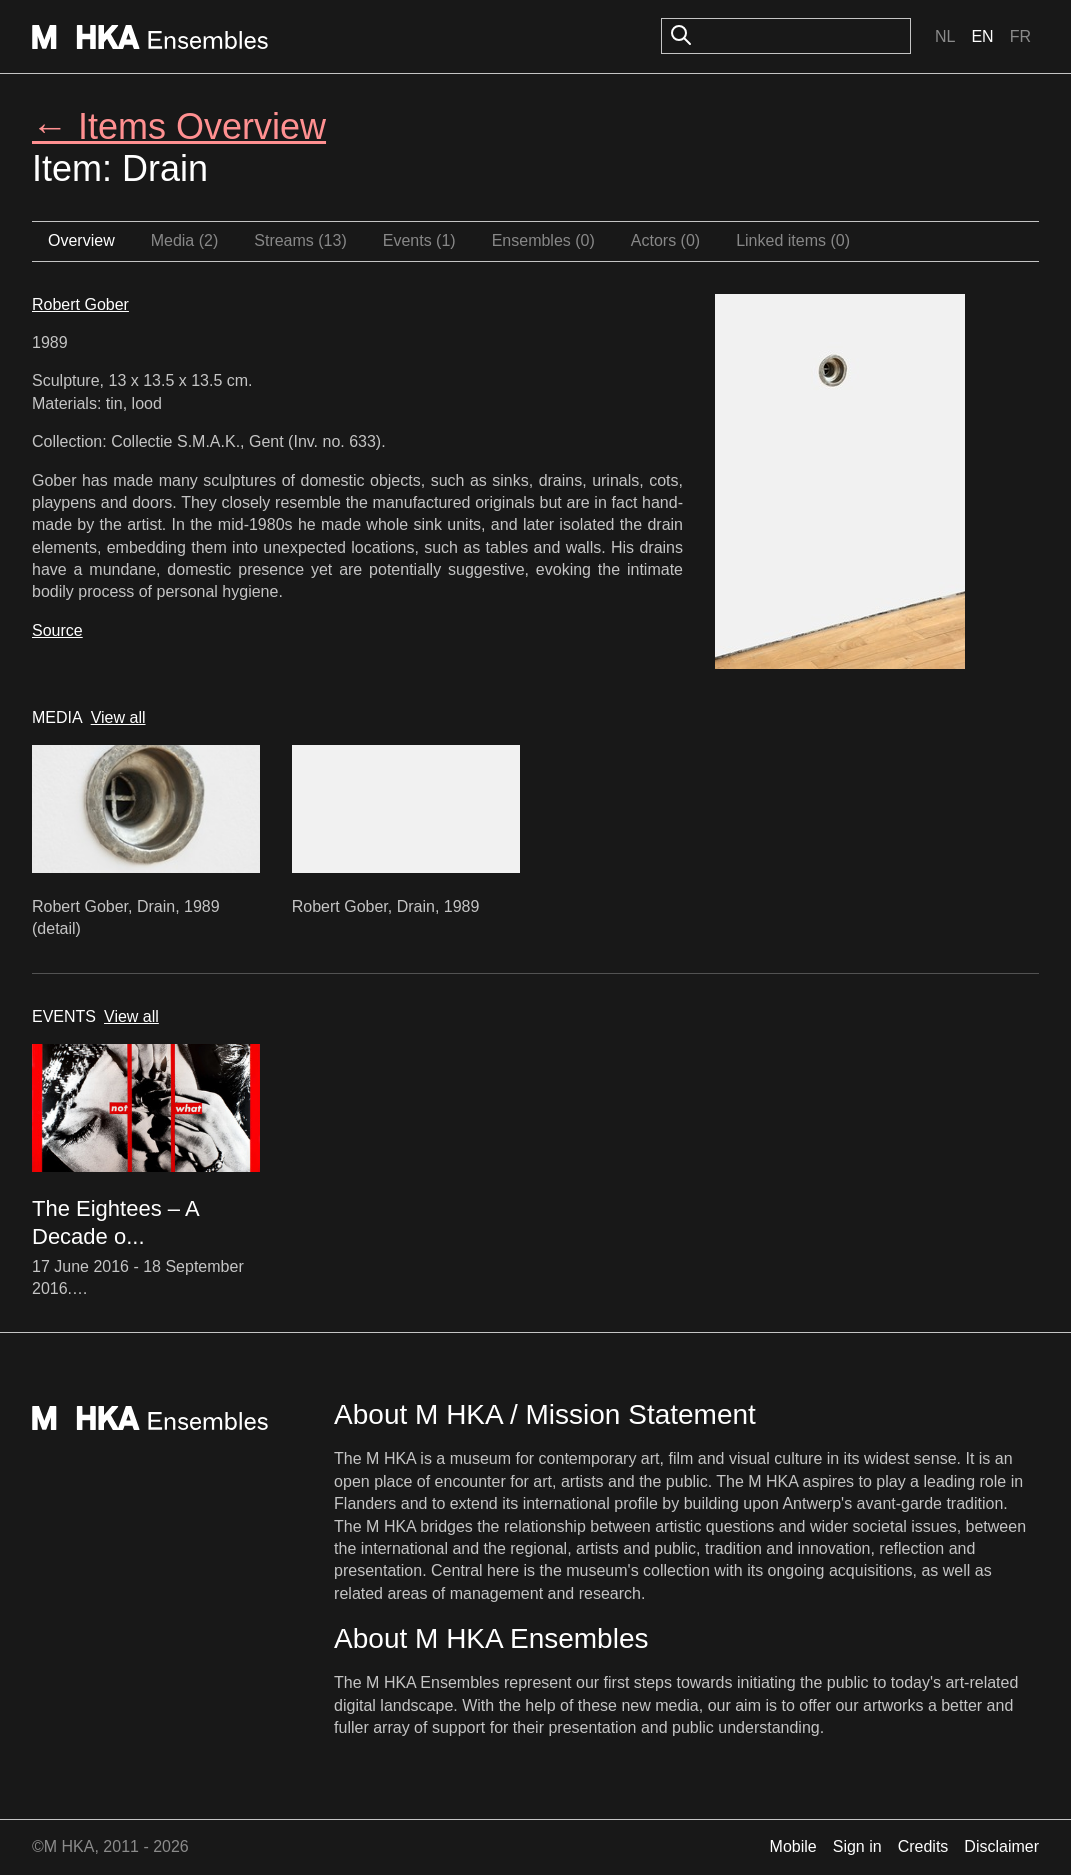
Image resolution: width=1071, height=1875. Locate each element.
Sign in (857, 1846)
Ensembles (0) (543, 240)
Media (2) (185, 240)
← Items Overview (179, 126)
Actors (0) (665, 240)
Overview (81, 240)
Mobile (793, 1846)
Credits (923, 1846)
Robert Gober (80, 304)
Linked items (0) (793, 240)
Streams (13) (300, 240)
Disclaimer (1001, 1846)
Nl (945, 36)
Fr (1020, 36)
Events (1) (419, 240)
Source (57, 630)
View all (118, 717)
